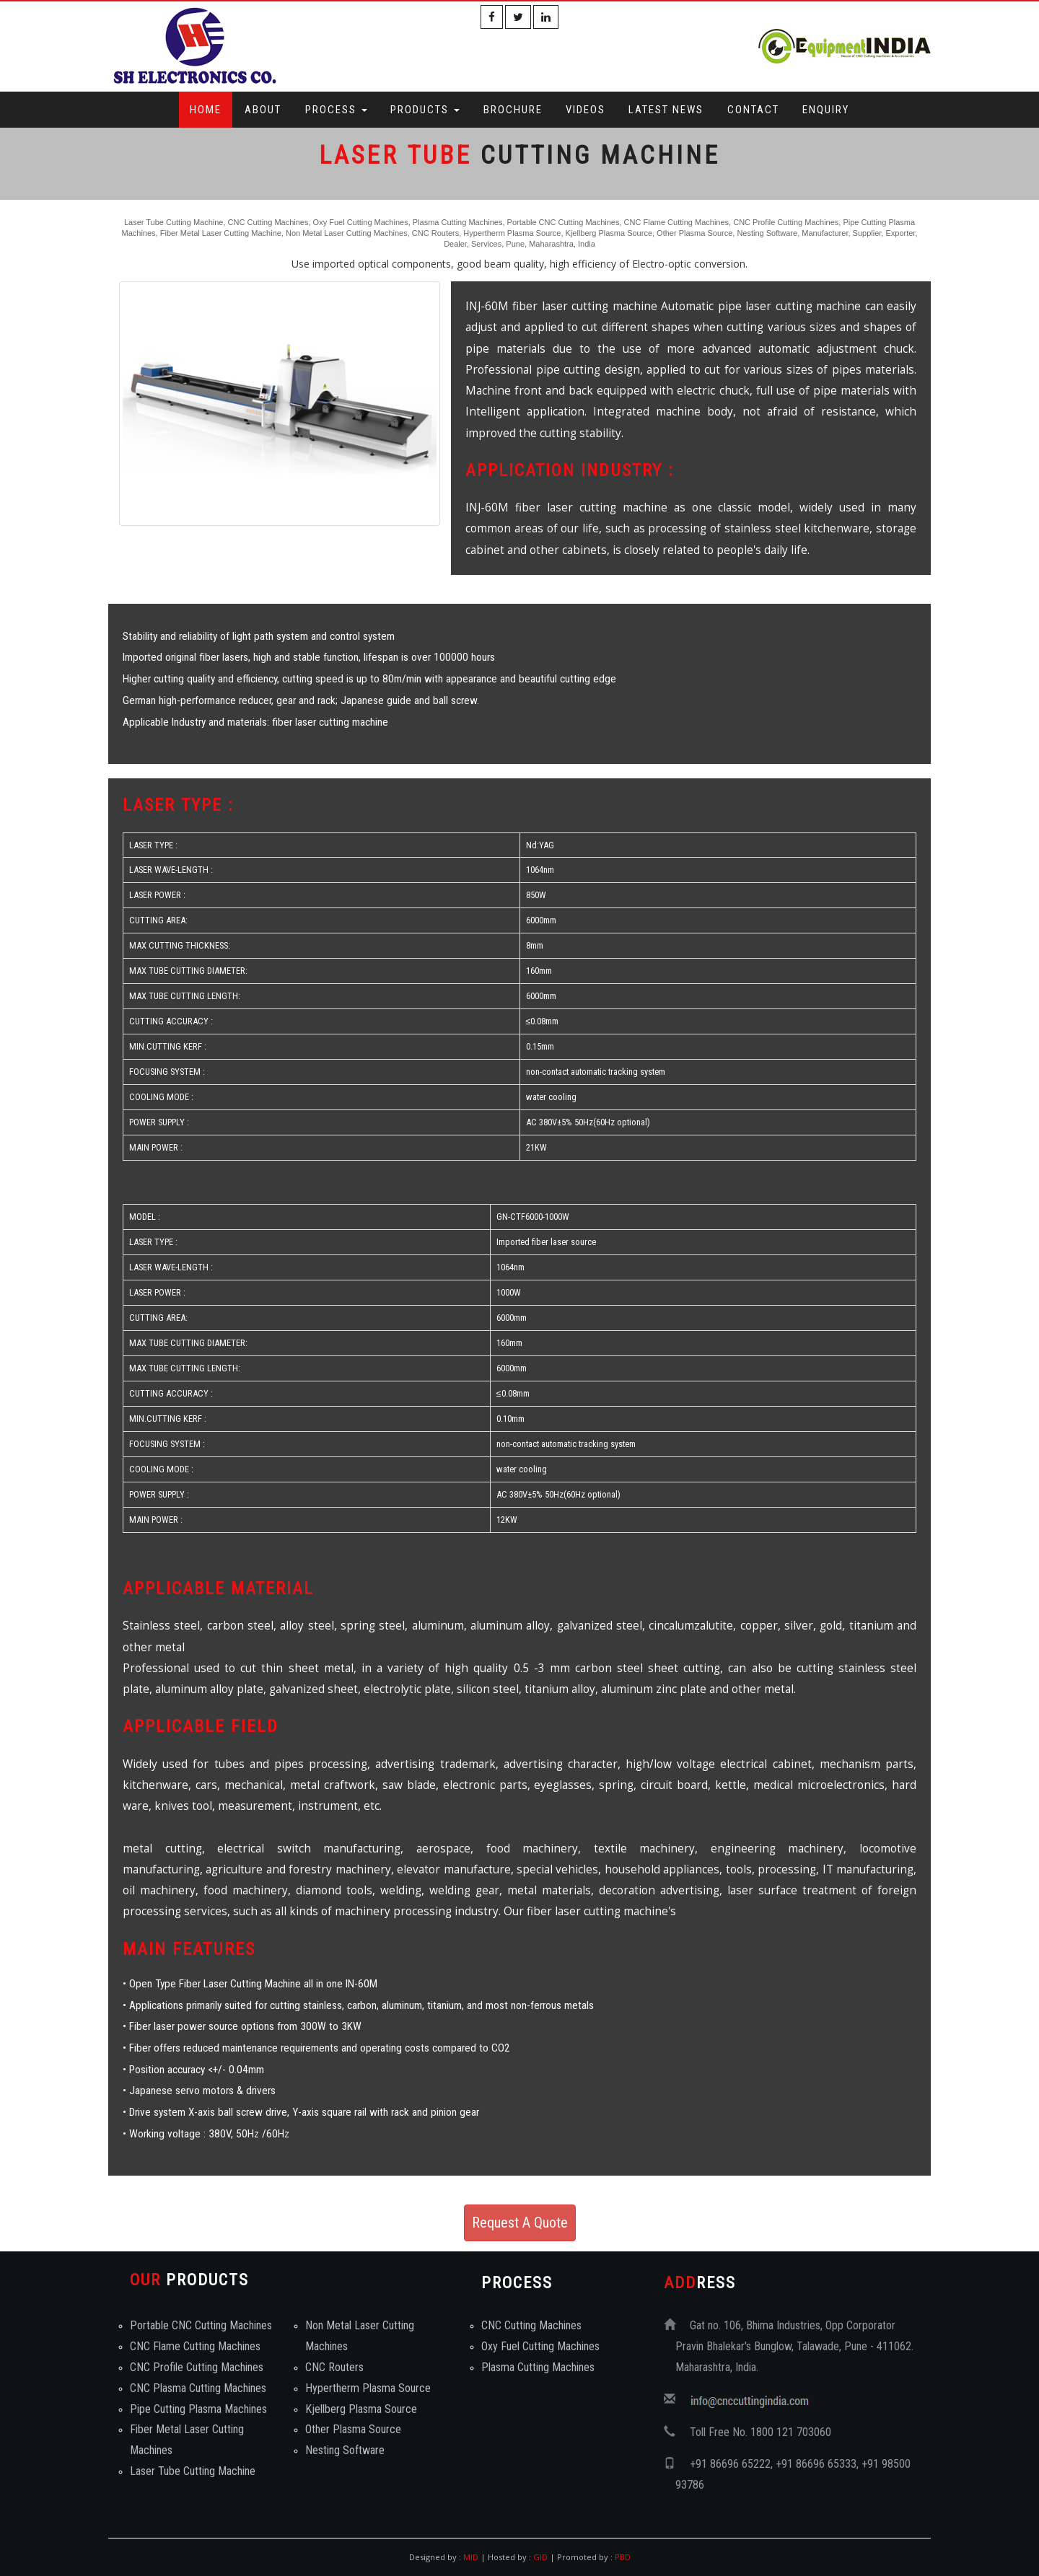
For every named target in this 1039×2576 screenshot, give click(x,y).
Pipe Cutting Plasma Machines (198, 2409)
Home (206, 109)
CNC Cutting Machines (531, 2325)
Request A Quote (520, 2222)
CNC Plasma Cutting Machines (198, 2388)
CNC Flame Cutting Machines (195, 2346)
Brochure (513, 109)
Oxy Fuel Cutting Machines (540, 2346)
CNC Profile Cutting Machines (196, 2367)
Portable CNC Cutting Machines (201, 2325)
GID (540, 2556)
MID (469, 2556)
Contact (753, 109)
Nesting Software (345, 2450)
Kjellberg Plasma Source (361, 2409)
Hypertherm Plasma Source (368, 2388)
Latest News (665, 109)
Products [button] (425, 109)
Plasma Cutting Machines (538, 2367)
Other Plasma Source (353, 2429)
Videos (585, 109)
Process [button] (336, 109)
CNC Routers (334, 2367)
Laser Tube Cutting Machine (192, 2471)
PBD (623, 2556)
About (263, 109)
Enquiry (825, 109)
